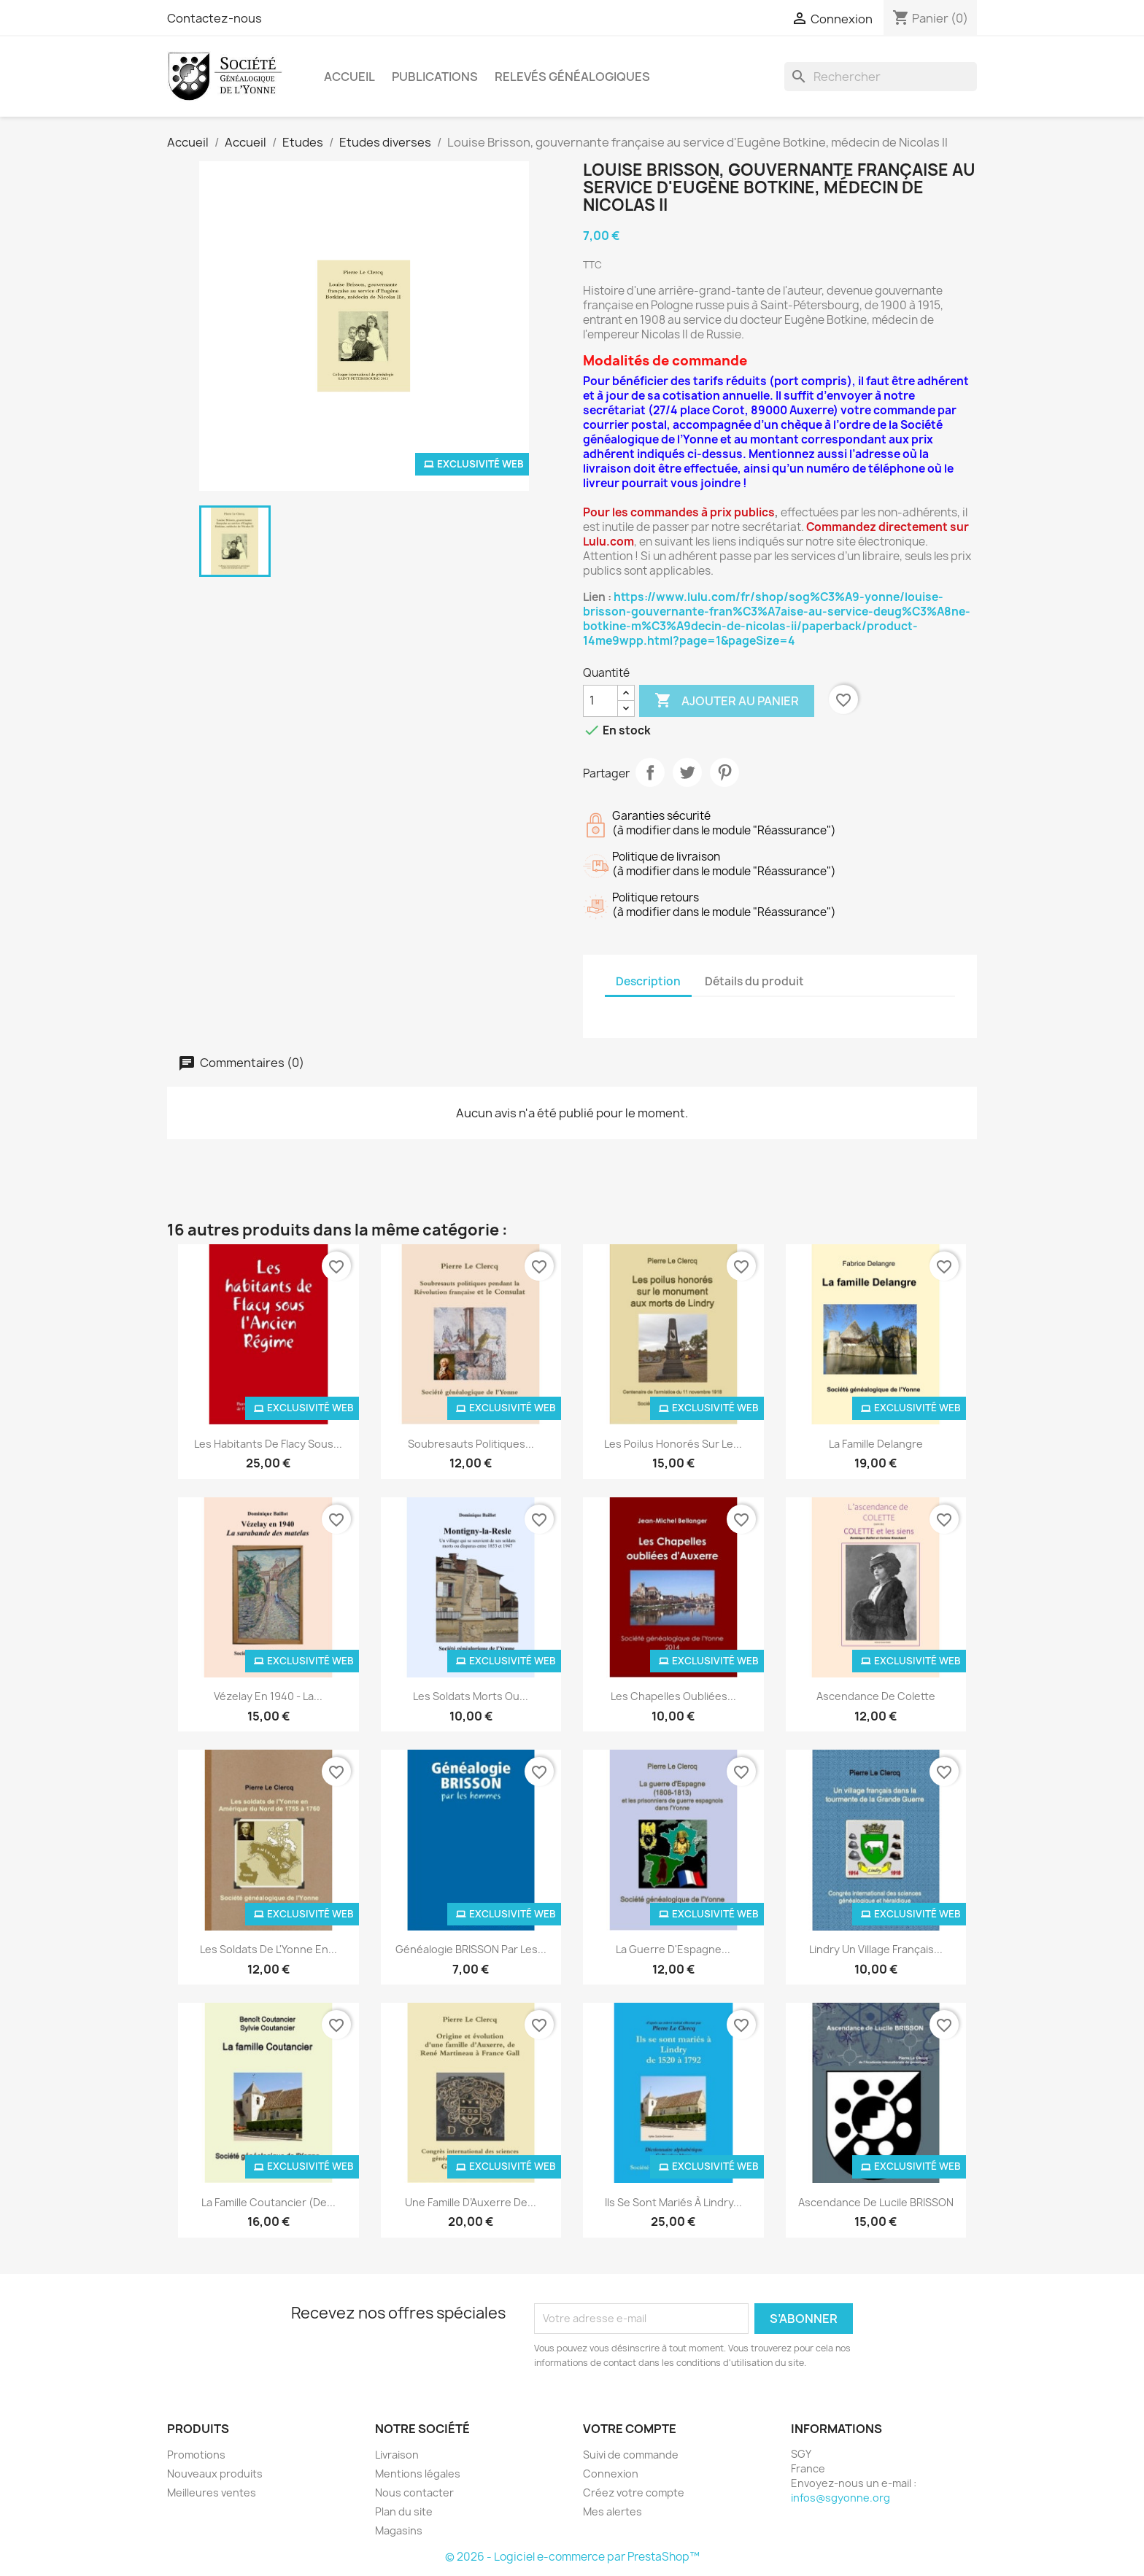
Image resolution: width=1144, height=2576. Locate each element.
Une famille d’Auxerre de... (470, 2202)
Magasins (398, 2530)
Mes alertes (612, 2511)
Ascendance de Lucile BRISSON (876, 2202)
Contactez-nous (214, 18)
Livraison (397, 2454)
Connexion (610, 2473)
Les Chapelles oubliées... (673, 1696)
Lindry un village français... (876, 1949)
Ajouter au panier (726, 700)
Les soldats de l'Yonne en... (268, 1949)
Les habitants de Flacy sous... (268, 1444)
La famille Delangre (876, 1444)
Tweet (687, 772)
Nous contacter (414, 2492)
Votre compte (629, 2429)
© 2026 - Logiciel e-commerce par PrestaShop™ (572, 2556)
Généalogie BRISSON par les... (470, 1949)
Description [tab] (648, 981)
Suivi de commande (631, 2454)
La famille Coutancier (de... (268, 2202)
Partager (650, 772)
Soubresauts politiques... (471, 1444)
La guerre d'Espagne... (673, 1949)
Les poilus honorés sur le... (673, 1444)
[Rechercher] (880, 76)
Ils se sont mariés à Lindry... (673, 2202)
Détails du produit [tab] (754, 981)
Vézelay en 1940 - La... (268, 1696)
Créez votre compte (633, 2492)
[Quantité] (600, 701)
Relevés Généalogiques (572, 77)
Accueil (349, 77)
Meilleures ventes (211, 2492)
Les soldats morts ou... (470, 1696)
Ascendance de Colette (875, 1696)
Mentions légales (417, 2473)
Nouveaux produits (215, 2473)
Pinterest (724, 772)
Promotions (196, 2454)
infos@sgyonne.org (840, 2498)
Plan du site (404, 2511)
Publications (435, 77)
